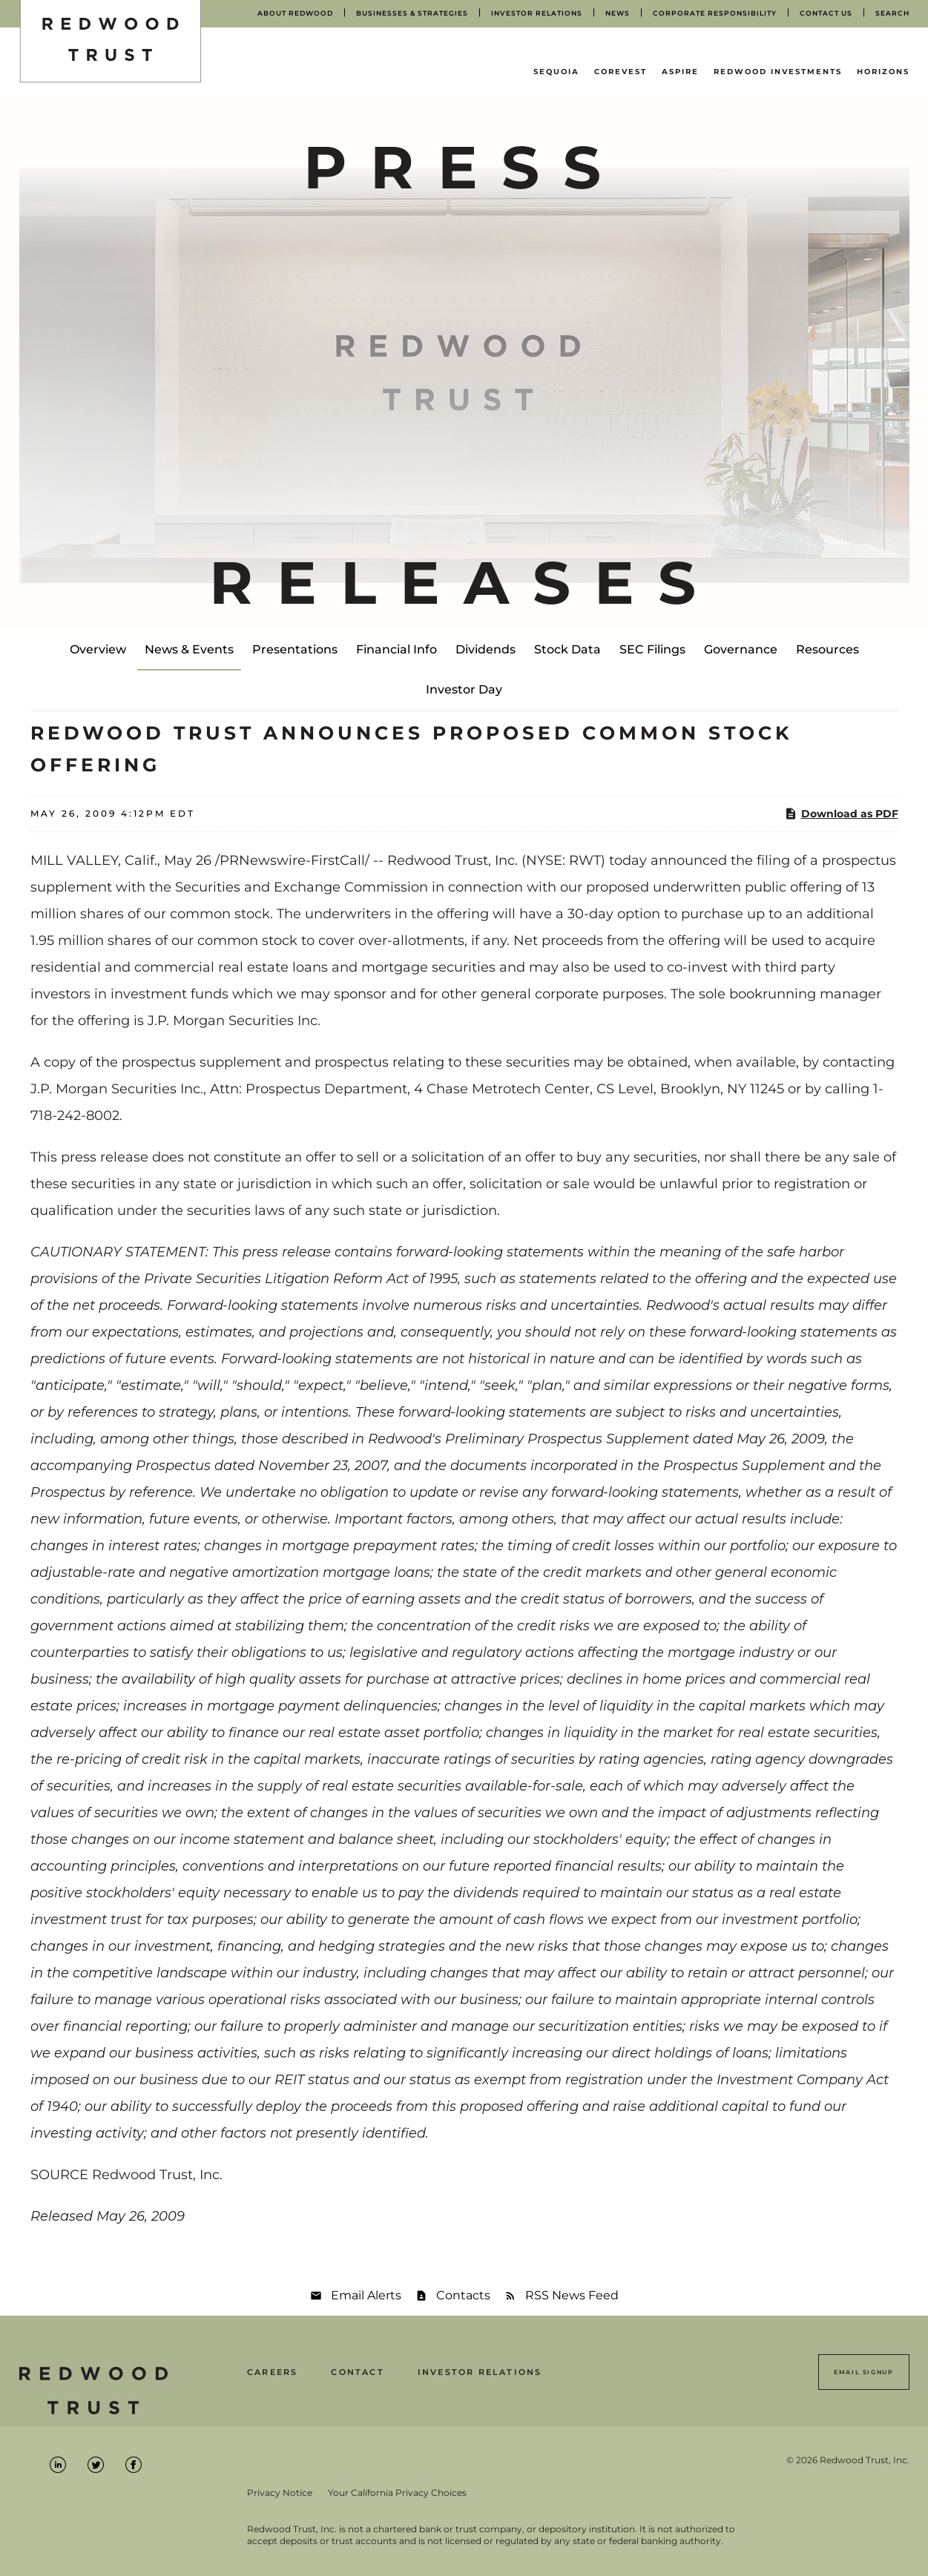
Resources (827, 649)
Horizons (883, 71)
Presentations (295, 649)
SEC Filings (652, 649)
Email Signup (863, 2372)
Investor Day (464, 689)
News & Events (189, 649)
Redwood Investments (778, 71)
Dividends (485, 649)
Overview (98, 649)
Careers (272, 2372)
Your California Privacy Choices (397, 2492)
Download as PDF (841, 813)
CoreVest (620, 71)
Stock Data (567, 649)
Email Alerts (366, 2295)
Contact (357, 2372)
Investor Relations (480, 2372)
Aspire (680, 71)
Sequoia (556, 71)
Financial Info (396, 649)
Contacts (463, 2295)
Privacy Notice (279, 2492)
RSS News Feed (572, 2295)
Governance (740, 649)
